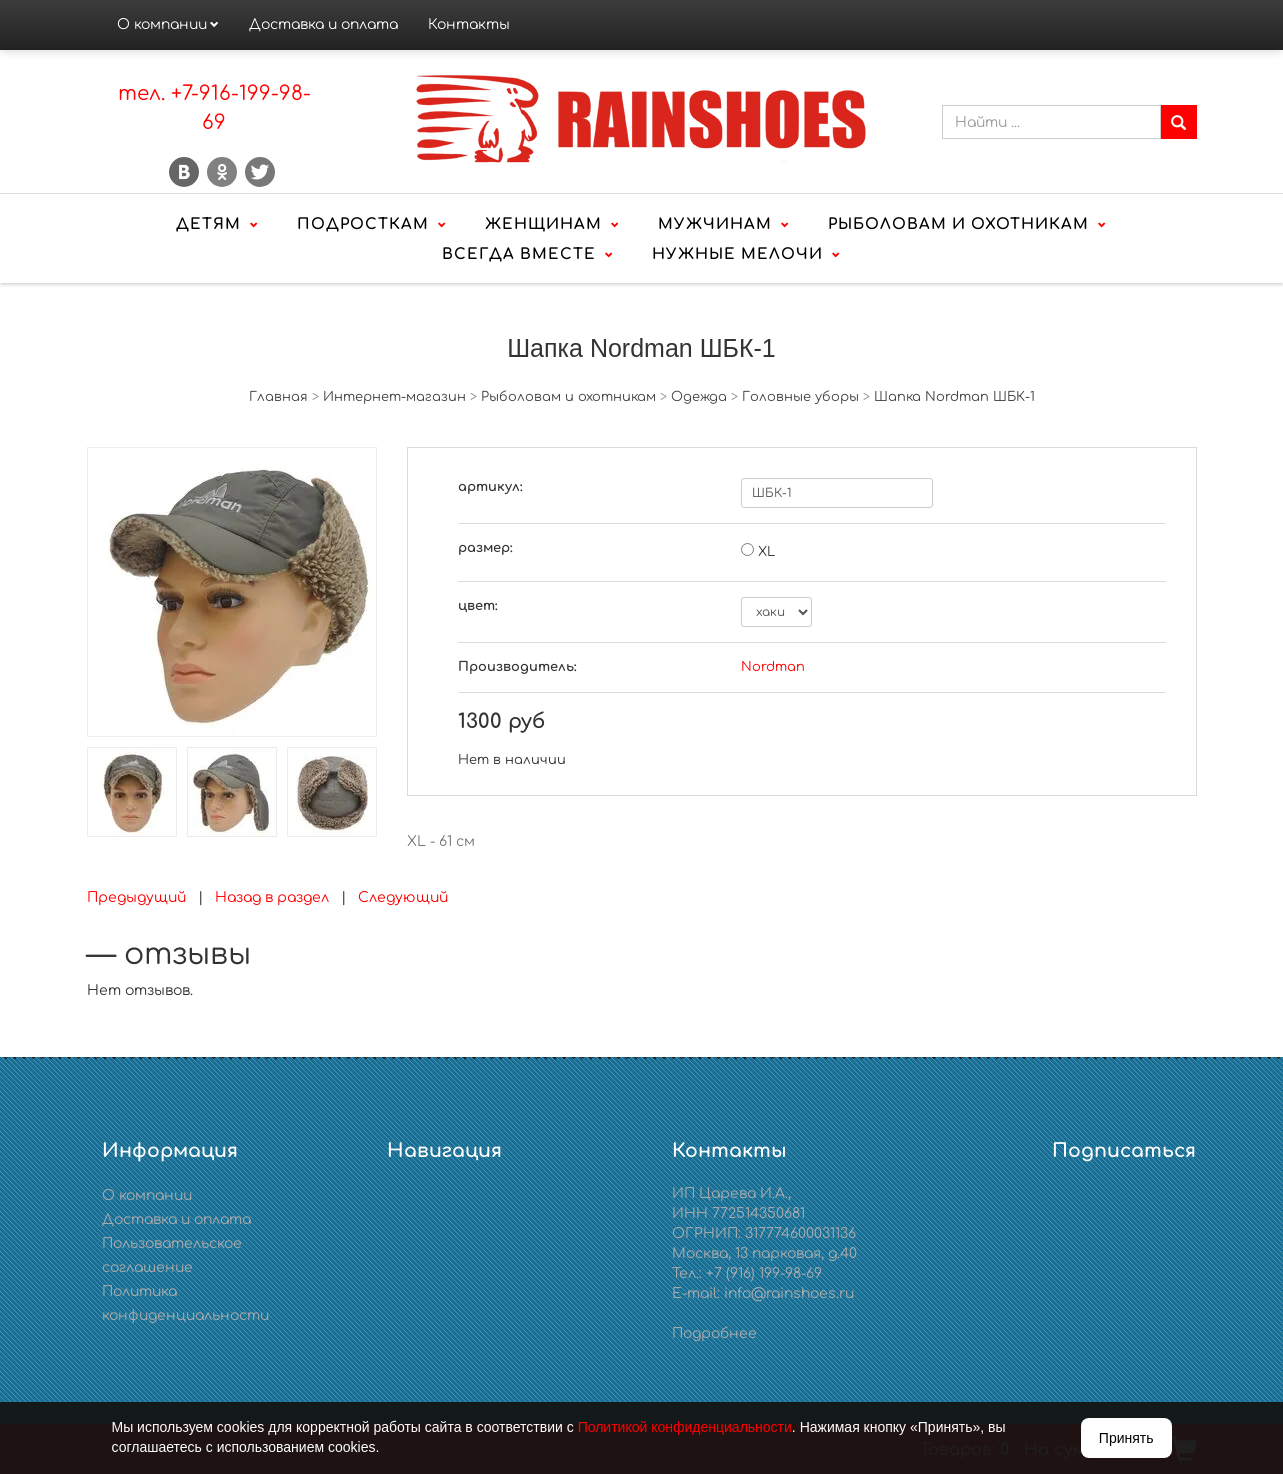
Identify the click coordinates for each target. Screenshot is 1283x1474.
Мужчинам (715, 224)
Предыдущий (136, 897)
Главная (278, 397)
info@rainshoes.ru (789, 1293)
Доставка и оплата (323, 24)
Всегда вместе (519, 254)
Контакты (469, 24)
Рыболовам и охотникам (958, 224)
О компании (162, 24)
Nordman (773, 667)
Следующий (403, 897)
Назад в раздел (272, 897)
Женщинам (543, 224)
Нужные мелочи (737, 254)
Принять (1126, 1438)
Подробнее (714, 1333)
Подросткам (363, 224)
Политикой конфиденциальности (685, 1427)
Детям (208, 224)
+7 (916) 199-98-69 (764, 1273)
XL (766, 552)
